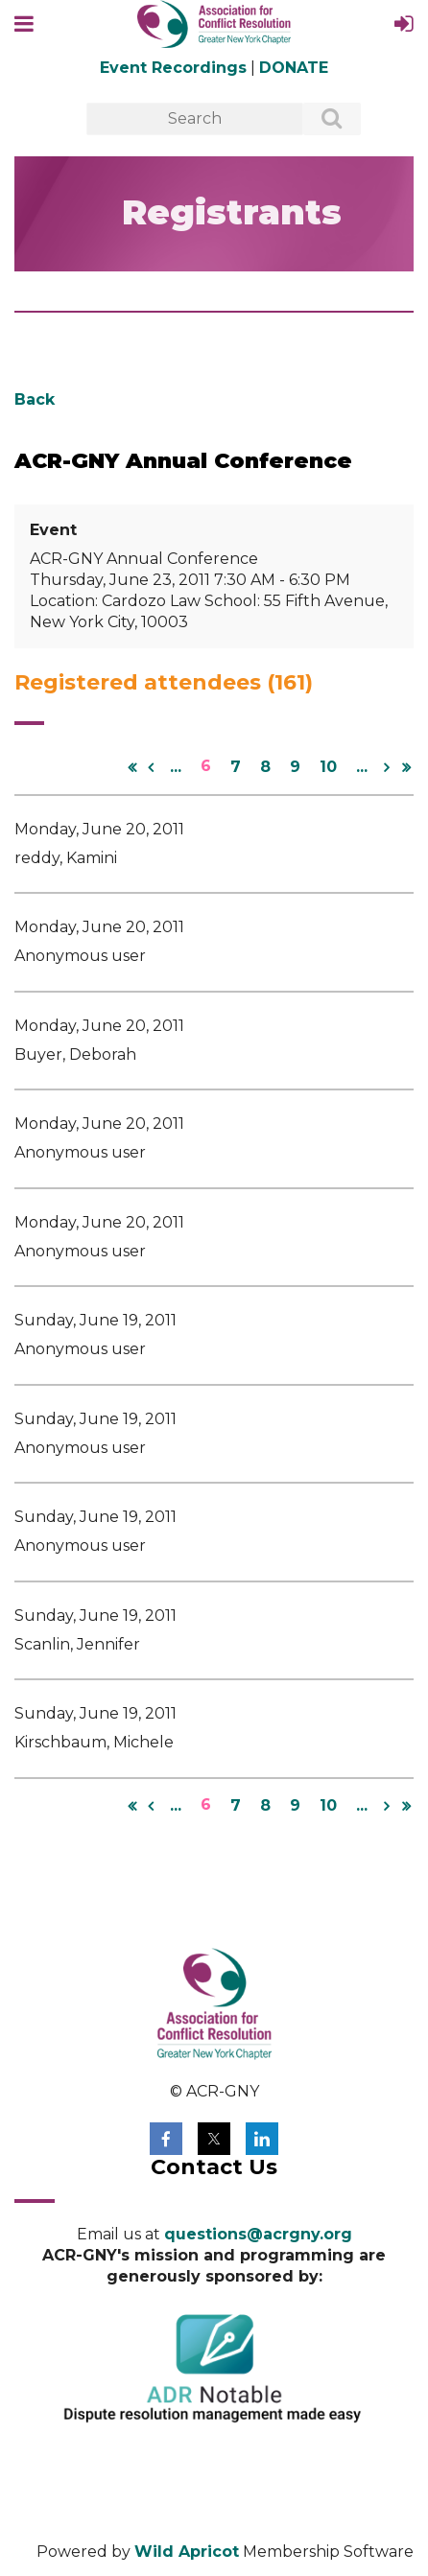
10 (328, 767)
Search (321, 120)
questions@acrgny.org (258, 2234)
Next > (386, 767)
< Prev (150, 767)
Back (34, 399)
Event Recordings (173, 68)
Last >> (406, 767)
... (175, 767)
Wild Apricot (186, 2551)
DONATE (293, 68)
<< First (131, 767)
